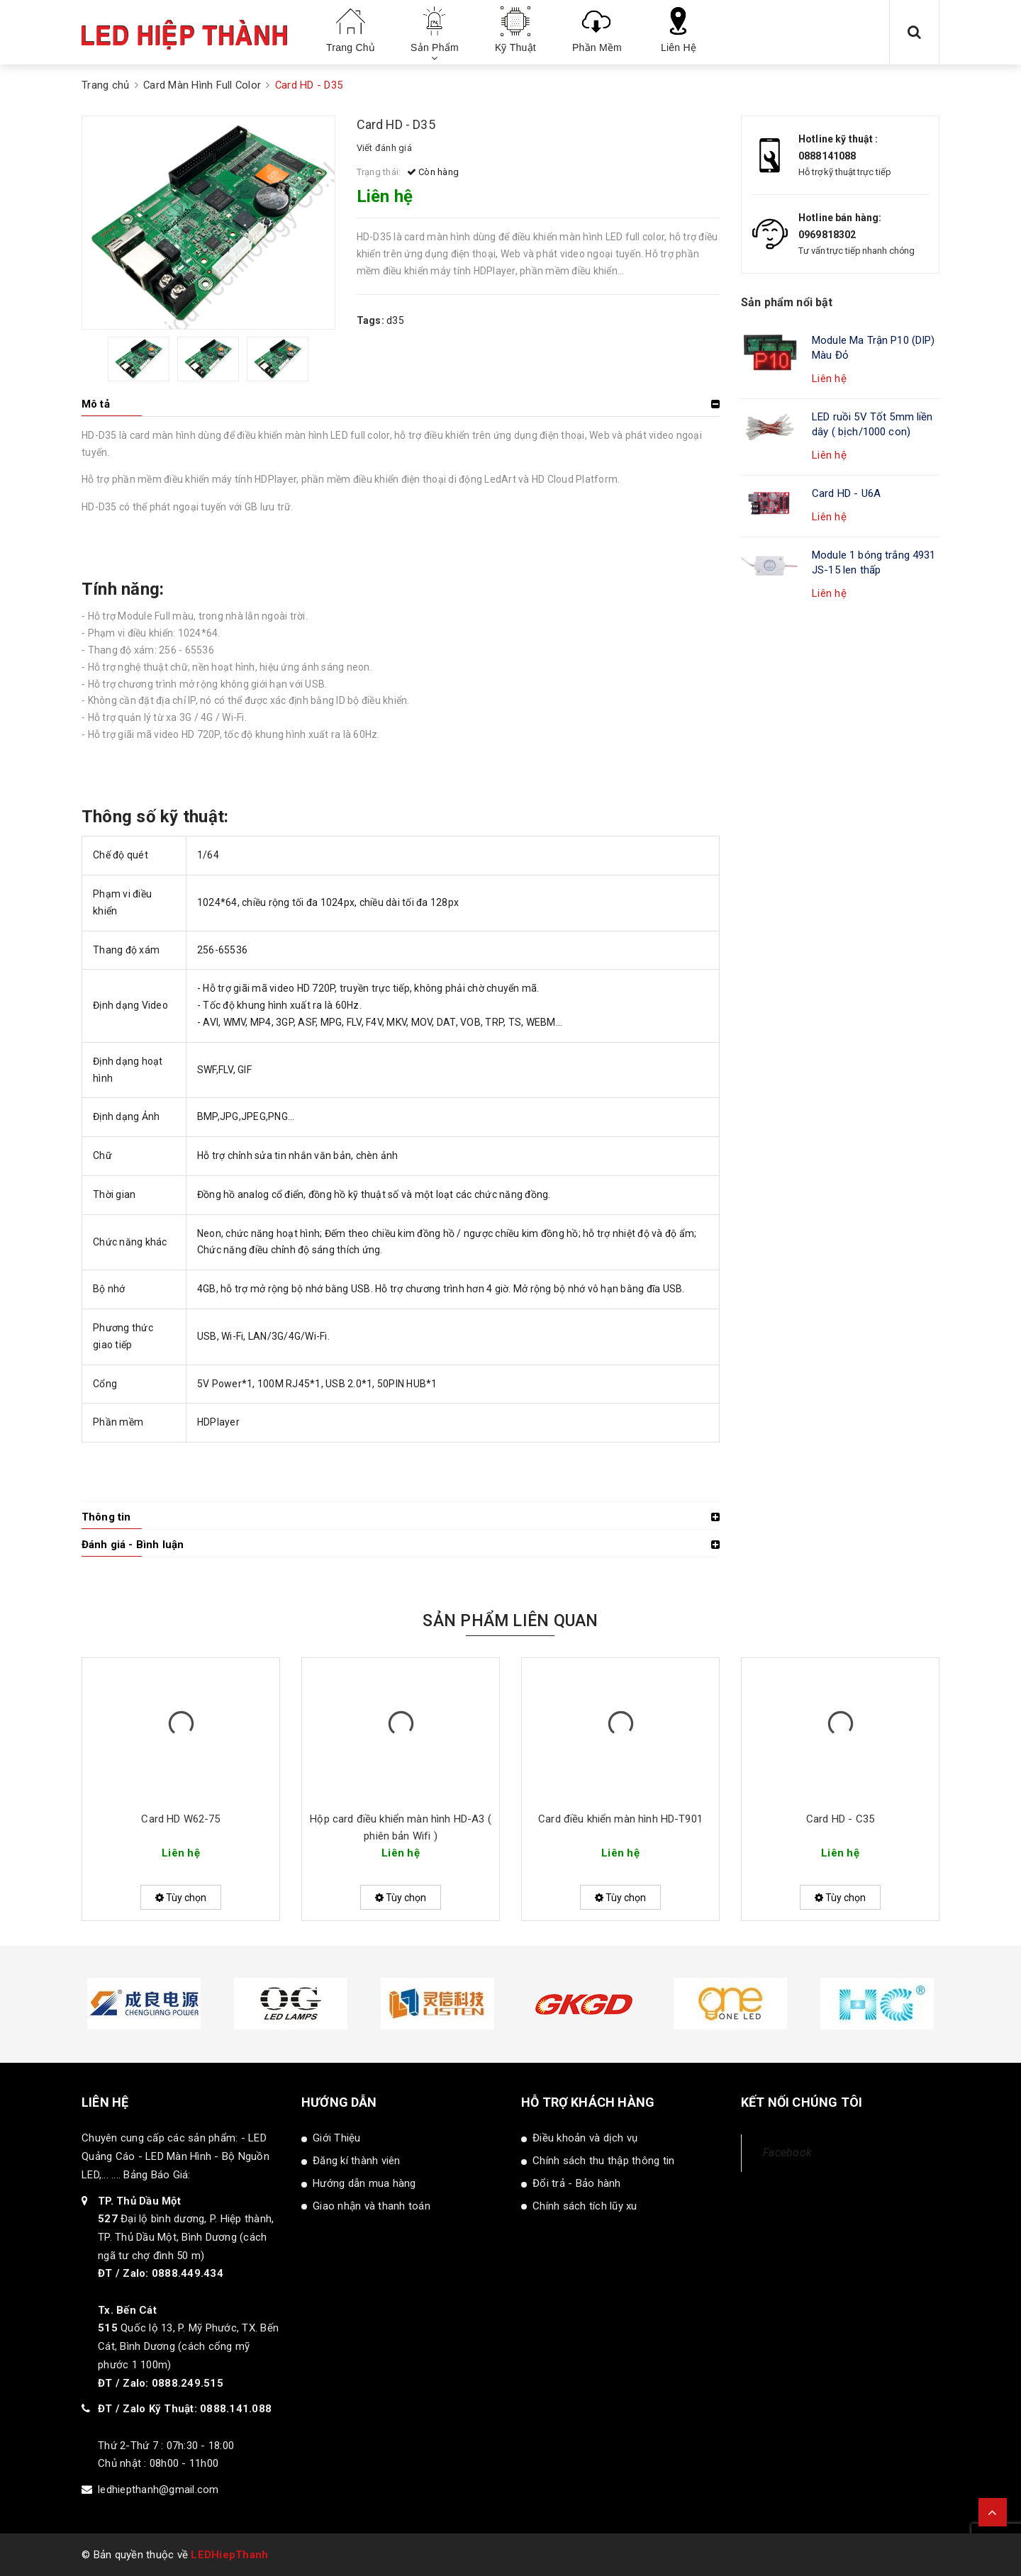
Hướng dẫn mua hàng (364, 2183)
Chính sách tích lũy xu (584, 2206)
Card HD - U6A (846, 493)
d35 (395, 320)
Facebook (787, 2152)
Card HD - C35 (840, 1819)
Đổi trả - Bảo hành (576, 2183)
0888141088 (827, 156)
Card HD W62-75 (180, 1819)
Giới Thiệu (337, 2138)
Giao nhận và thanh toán (371, 2206)
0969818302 (827, 234)
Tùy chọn (180, 1897)
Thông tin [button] (106, 1517)
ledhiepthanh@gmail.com (158, 2489)
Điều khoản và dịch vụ (584, 2138)
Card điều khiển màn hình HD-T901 (620, 1819)
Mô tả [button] (96, 404)
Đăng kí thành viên (357, 2160)
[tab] (401, 404)
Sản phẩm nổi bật (787, 302)
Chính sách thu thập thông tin (603, 2160)
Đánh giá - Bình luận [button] (133, 1544)
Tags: (372, 320)
